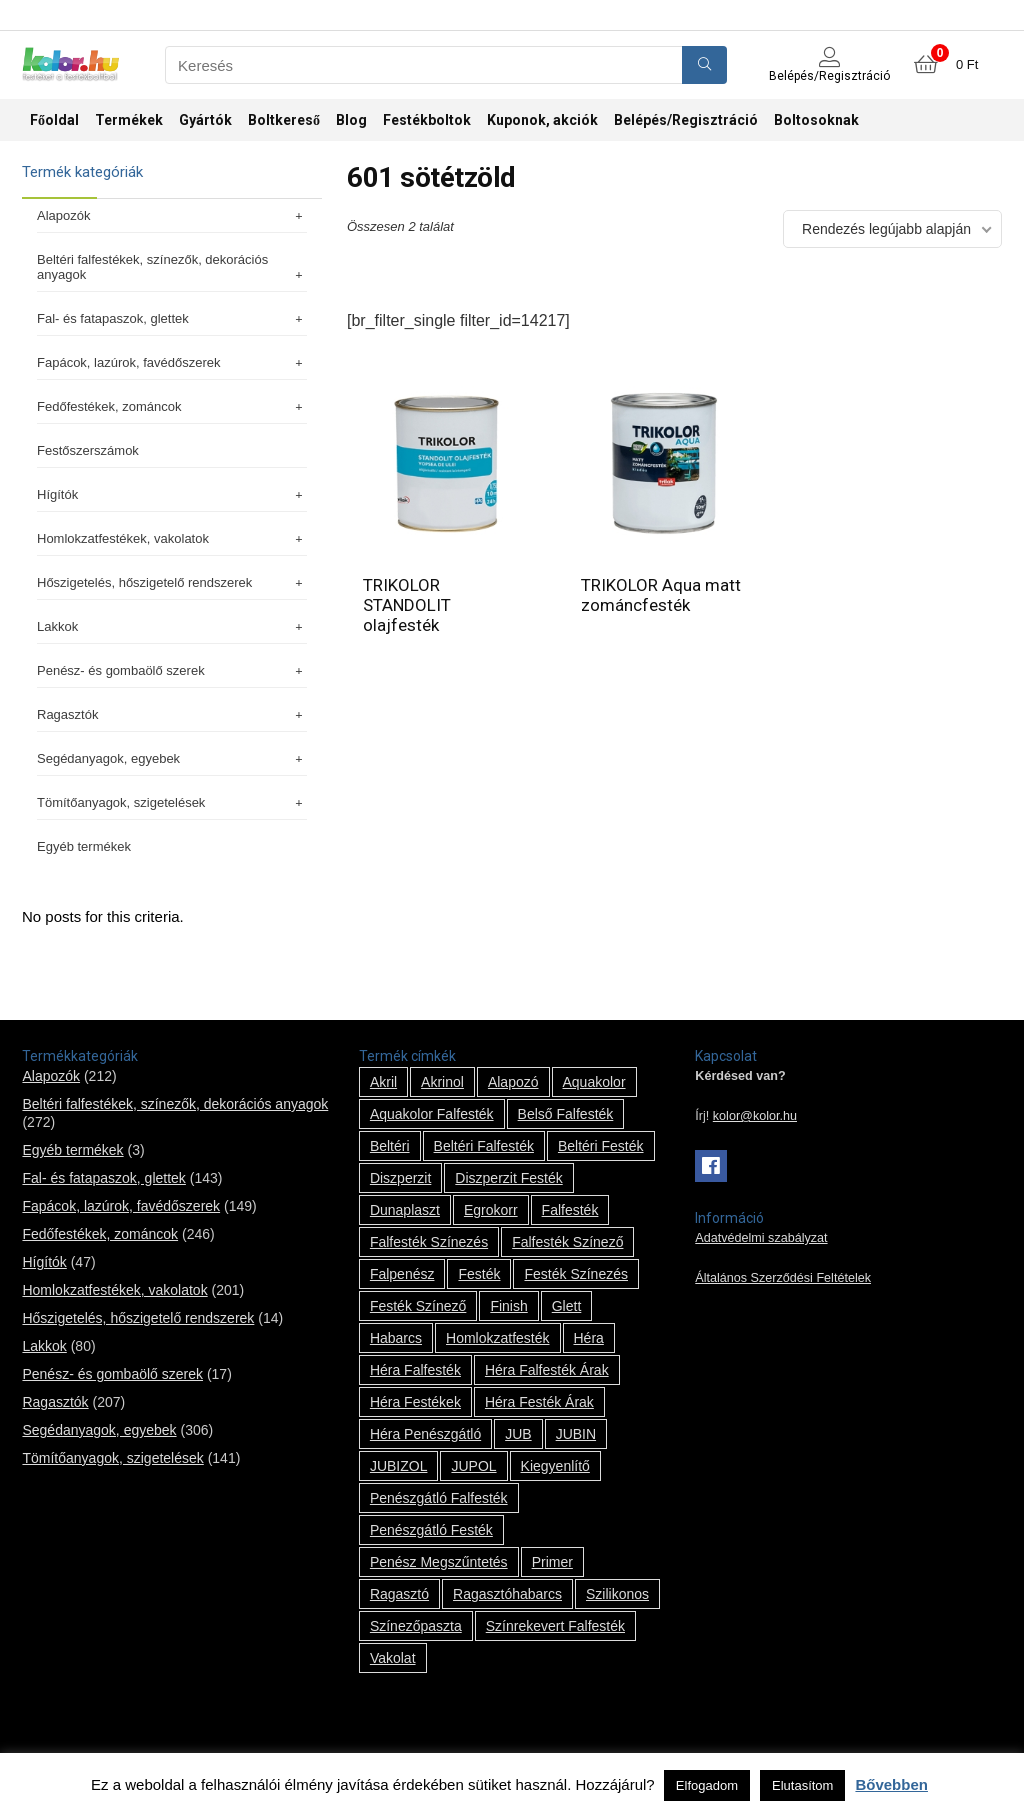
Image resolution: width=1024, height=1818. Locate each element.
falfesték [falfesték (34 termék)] (570, 1210)
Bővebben (891, 1784)
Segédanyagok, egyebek (172, 758)
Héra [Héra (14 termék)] (589, 1338)
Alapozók (172, 215)
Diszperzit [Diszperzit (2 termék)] (400, 1178)
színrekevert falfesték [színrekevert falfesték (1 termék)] (555, 1626)
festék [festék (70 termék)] (479, 1274)
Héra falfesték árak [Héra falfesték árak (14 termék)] (547, 1370)
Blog (351, 120)
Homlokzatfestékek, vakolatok (172, 538)
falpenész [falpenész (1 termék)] (402, 1274)
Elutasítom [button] (802, 1785)
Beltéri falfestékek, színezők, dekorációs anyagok (172, 267)
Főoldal (54, 120)
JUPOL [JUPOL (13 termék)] (473, 1466)
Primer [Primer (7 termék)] (552, 1562)
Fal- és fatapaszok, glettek (172, 318)
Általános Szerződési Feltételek (783, 1278)
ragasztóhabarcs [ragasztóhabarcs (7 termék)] (507, 1594)
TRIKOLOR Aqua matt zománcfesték (661, 595)
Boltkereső (284, 120)
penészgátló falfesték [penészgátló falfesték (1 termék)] (439, 1498)
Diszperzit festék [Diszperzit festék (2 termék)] (508, 1178)
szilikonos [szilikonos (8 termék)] (617, 1594)
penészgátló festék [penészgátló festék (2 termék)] (431, 1530)
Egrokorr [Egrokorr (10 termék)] (491, 1210)
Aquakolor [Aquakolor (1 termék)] (594, 1082)
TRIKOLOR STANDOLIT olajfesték (407, 605)
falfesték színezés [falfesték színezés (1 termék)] (429, 1242)
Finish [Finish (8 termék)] (508, 1306)
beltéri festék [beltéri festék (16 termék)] (601, 1146)
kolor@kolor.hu (755, 1116)
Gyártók (205, 120)
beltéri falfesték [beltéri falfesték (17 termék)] (484, 1146)
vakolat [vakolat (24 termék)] (393, 1658)
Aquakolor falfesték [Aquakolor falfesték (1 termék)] (432, 1114)
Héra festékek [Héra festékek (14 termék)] (415, 1402)
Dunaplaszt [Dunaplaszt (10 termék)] (405, 1210)
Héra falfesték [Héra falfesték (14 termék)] (415, 1370)
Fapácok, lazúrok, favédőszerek (172, 362)
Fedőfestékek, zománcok (172, 406)
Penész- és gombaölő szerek (172, 670)
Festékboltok (427, 120)
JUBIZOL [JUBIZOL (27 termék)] (399, 1466)
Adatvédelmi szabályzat (761, 1238)
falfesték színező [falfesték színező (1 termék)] (567, 1242)
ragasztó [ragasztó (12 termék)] (399, 1594)
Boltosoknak (816, 120)
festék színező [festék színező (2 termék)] (418, 1306)
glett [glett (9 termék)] (567, 1306)
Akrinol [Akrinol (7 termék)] (442, 1082)
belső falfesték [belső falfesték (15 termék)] (566, 1114)
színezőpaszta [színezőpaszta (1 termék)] (416, 1626)
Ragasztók (172, 714)
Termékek (129, 120)
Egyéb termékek (84, 846)
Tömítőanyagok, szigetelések (172, 802)
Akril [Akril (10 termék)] (383, 1082)
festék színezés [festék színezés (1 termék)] (576, 1274)
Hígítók (172, 494)
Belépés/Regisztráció (686, 120)
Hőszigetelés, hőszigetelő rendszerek (172, 582)
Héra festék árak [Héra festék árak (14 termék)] (539, 1402)
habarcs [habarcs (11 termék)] (396, 1338)
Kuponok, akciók (542, 120)
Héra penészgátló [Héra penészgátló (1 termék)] (425, 1434)
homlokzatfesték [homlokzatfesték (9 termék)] (497, 1338)
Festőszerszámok (88, 450)
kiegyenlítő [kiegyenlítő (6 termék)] (555, 1466)
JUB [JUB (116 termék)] (518, 1434)
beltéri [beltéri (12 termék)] (390, 1146)
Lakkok (172, 626)
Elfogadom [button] (707, 1785)
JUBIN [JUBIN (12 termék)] (576, 1434)
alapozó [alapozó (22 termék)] (513, 1082)
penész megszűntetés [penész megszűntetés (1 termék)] (439, 1562)
